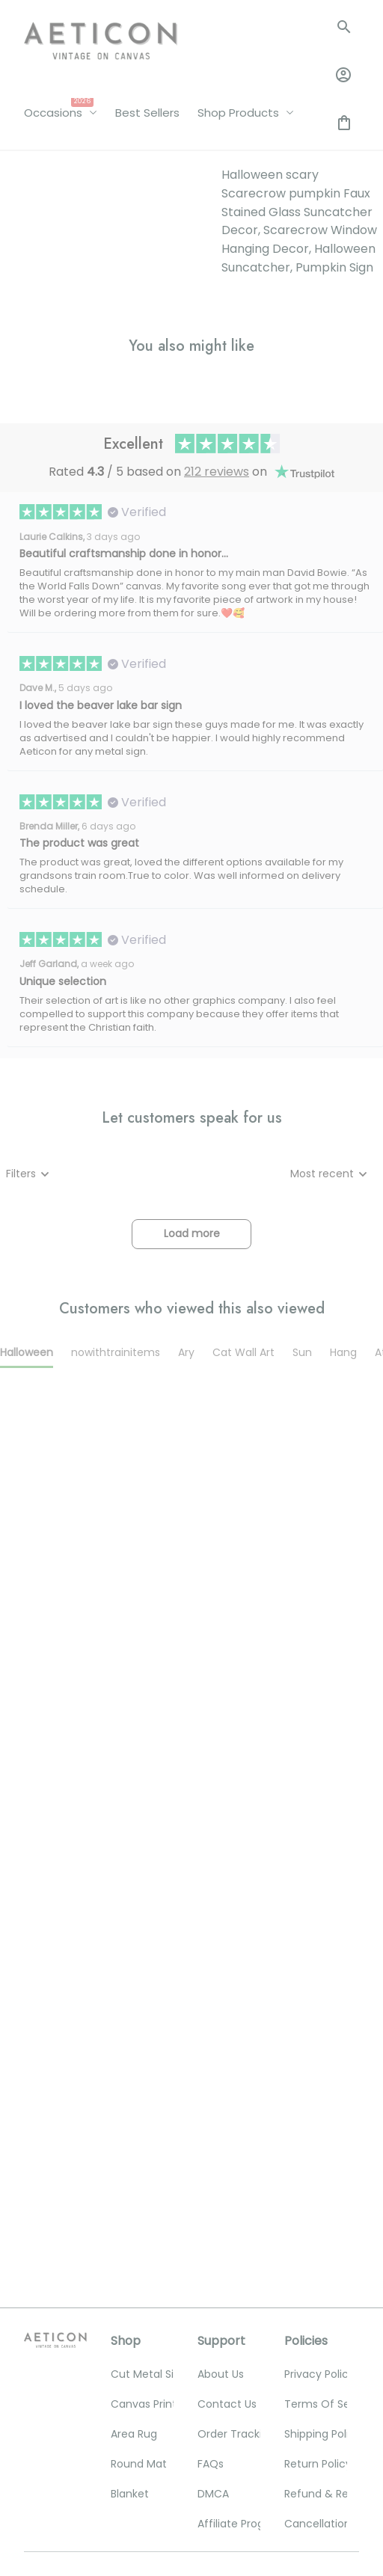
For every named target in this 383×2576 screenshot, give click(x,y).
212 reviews (216, 757)
